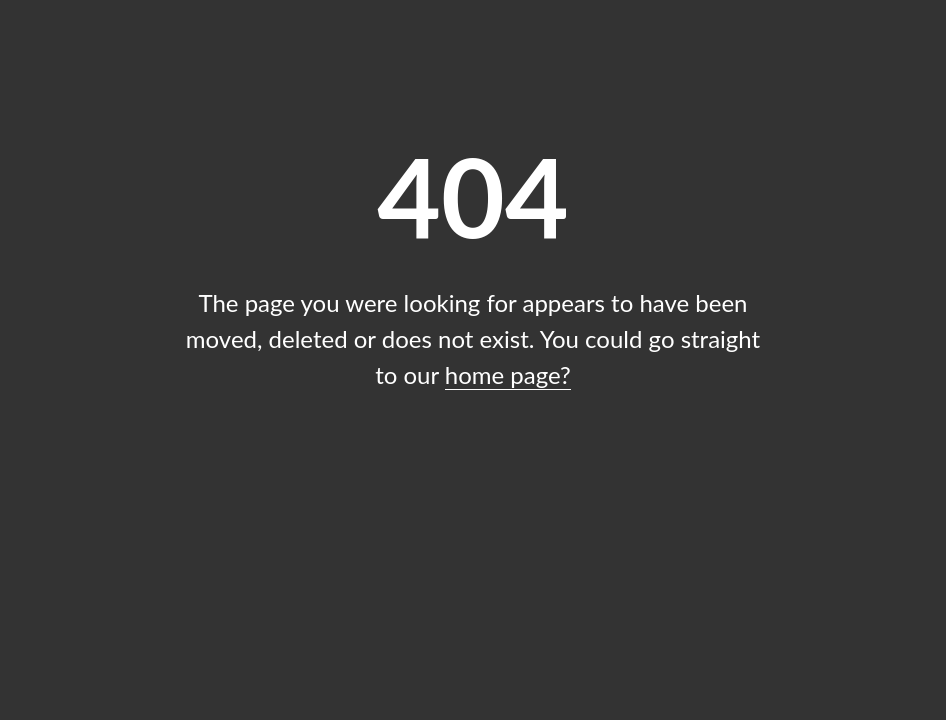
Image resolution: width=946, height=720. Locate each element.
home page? (508, 374)
